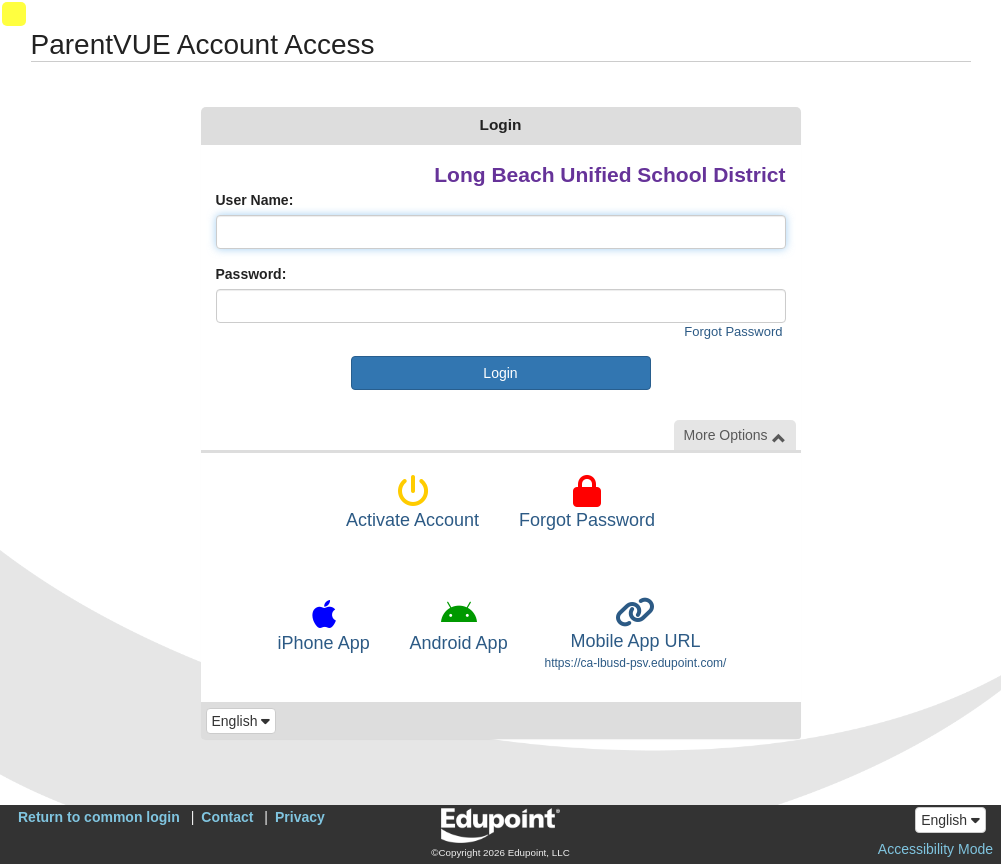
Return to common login (99, 817)
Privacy (300, 817)
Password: (251, 274)
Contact (227, 817)
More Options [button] (735, 435)
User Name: (255, 200)
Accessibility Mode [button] (935, 849)
